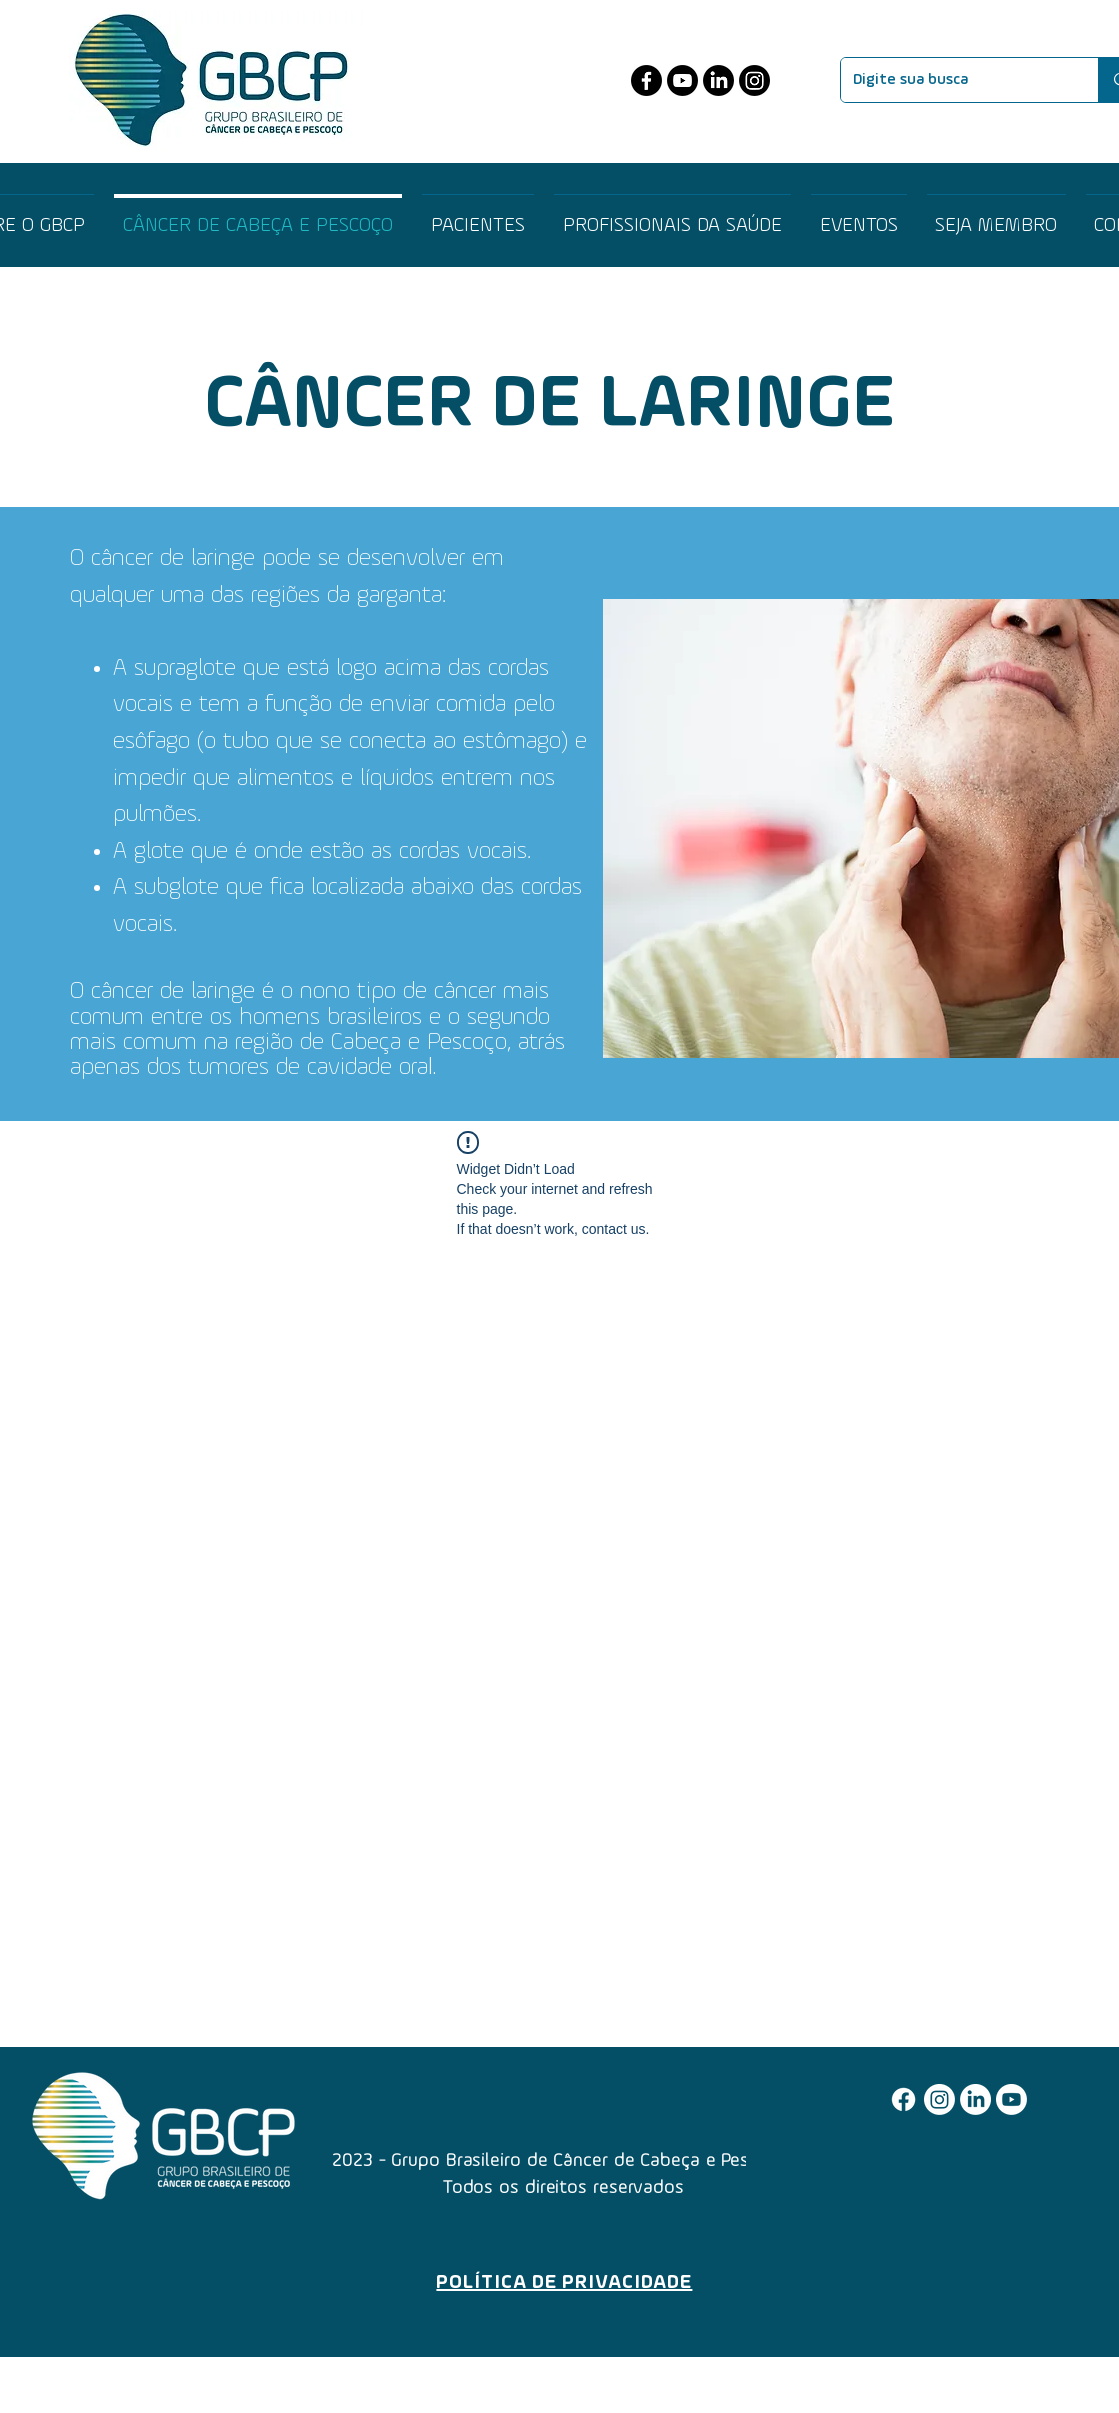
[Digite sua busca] (955, 80)
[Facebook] (646, 80)
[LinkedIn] (718, 80)
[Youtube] (682, 80)
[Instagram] (754, 80)
